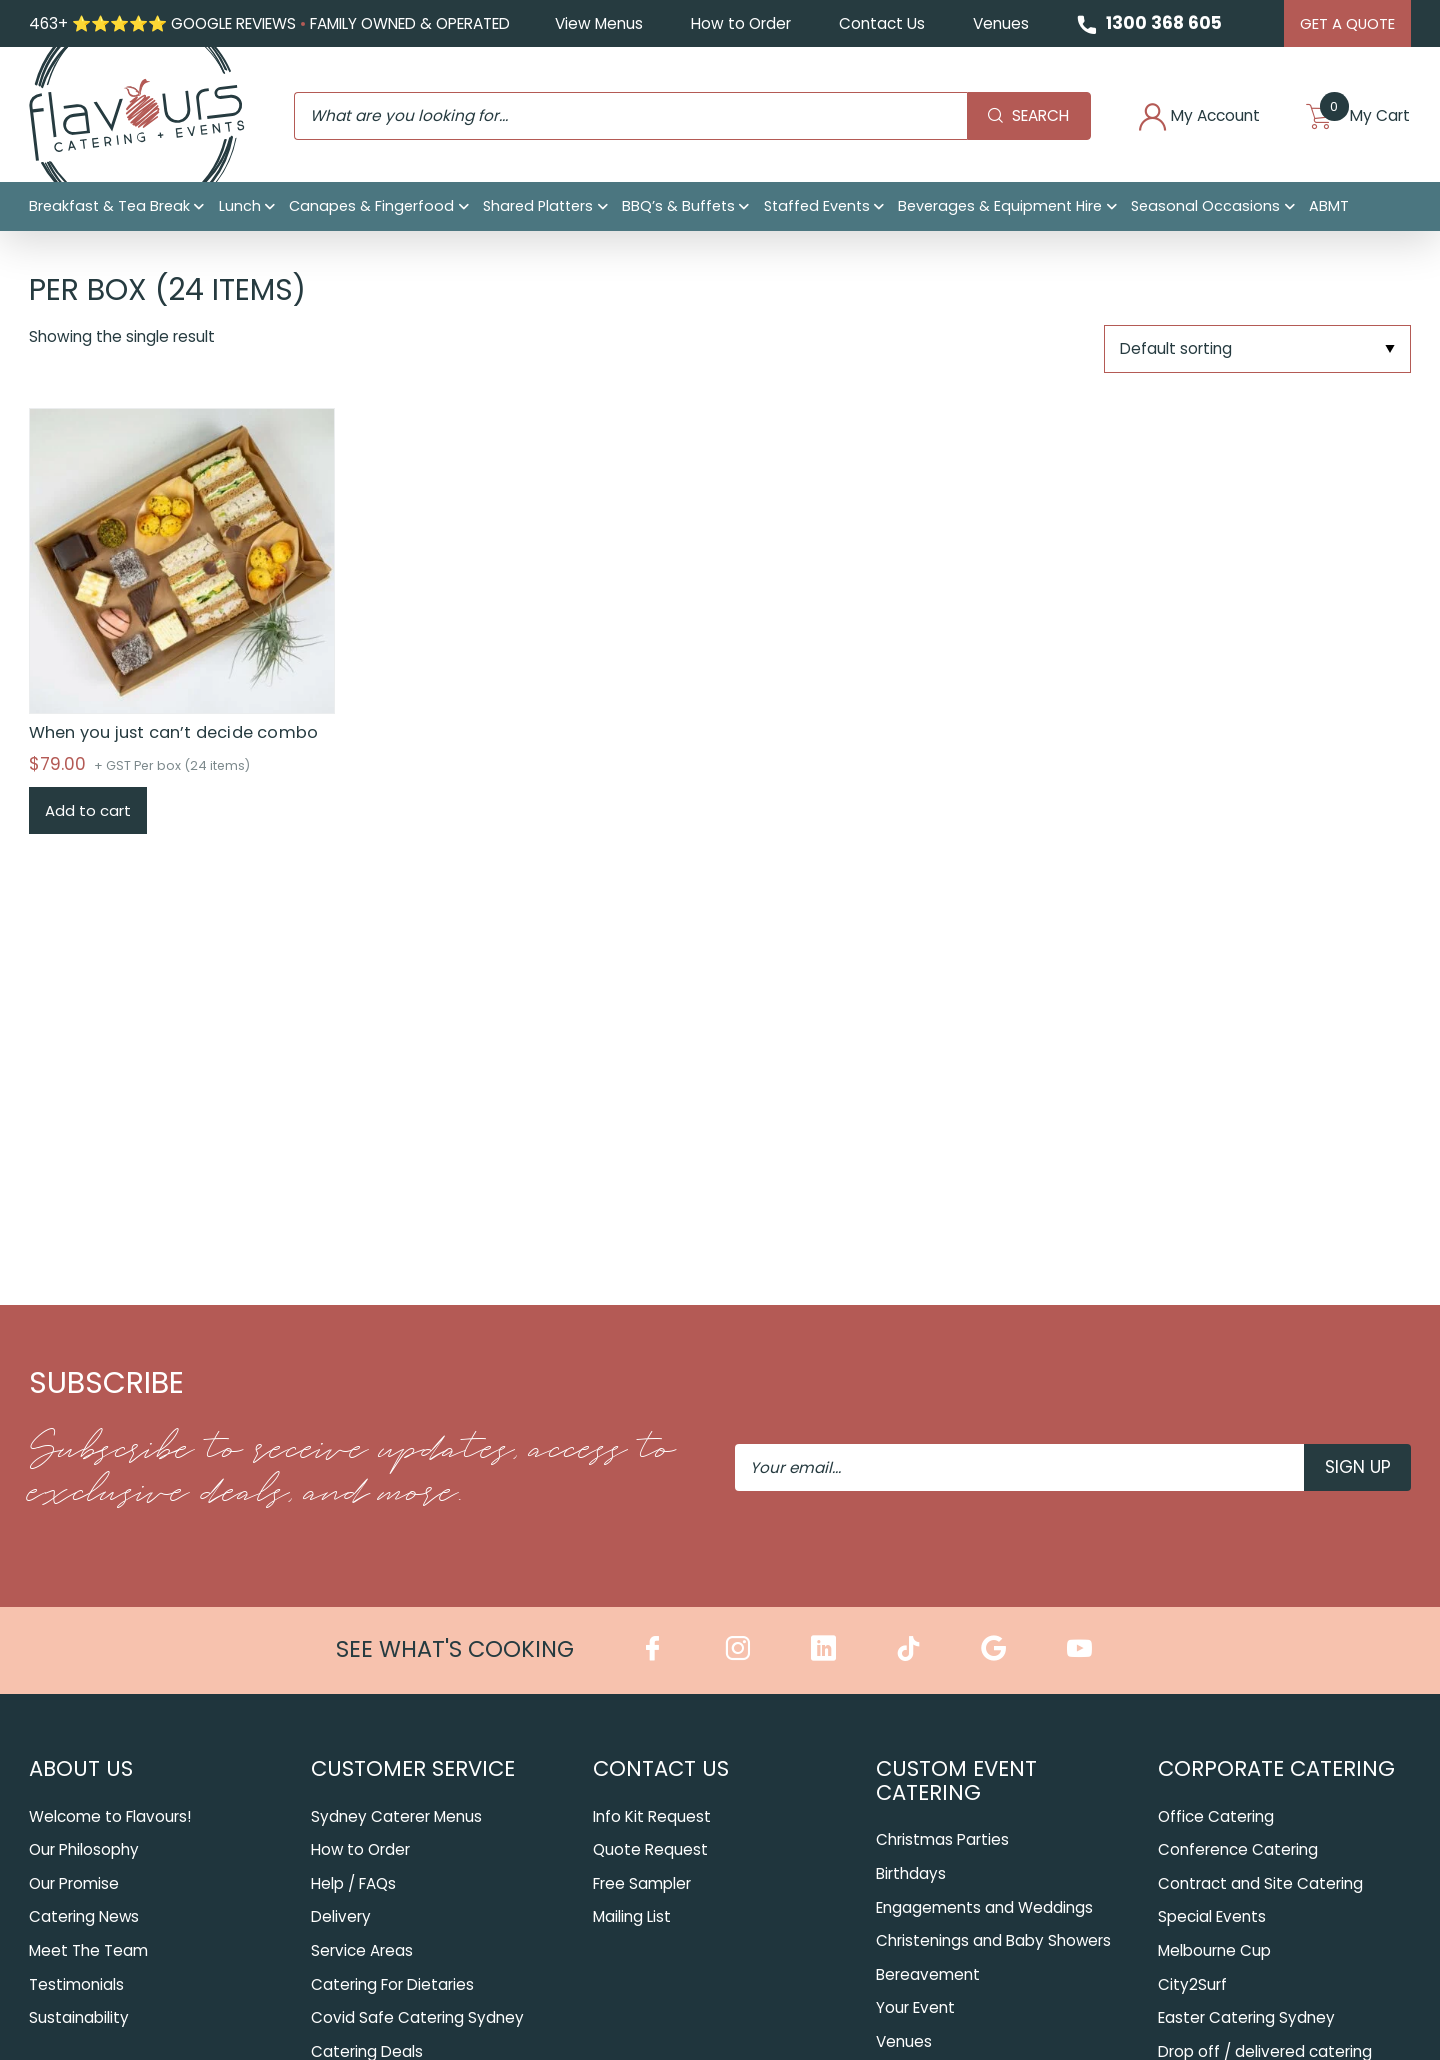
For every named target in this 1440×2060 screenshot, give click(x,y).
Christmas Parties (942, 1838)
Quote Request (650, 1848)
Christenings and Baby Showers (994, 1939)
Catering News (84, 1916)
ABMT (1329, 212)
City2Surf (1192, 1983)
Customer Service (413, 1767)
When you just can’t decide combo (173, 733)
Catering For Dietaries (392, 1983)
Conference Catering (1238, 1848)
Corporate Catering (1276, 1767)
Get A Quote (1347, 23)
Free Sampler (642, 1882)
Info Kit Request (652, 1815)
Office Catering (1216, 1815)
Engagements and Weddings (984, 1905)
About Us (81, 1767)
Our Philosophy (84, 1848)
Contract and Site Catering (1260, 1882)
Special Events (1212, 1916)
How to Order (735, 24)
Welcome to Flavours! (110, 1815)
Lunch (240, 212)
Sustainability (79, 2016)
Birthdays (911, 1872)
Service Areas (362, 1949)
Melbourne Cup (1214, 1949)
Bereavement (928, 1972)
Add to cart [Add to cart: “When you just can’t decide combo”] (88, 811)
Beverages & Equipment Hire (1000, 212)
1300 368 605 (1159, 24)
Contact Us (876, 24)
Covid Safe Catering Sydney (417, 2016)
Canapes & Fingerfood (371, 212)
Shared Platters (538, 212)
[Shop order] (1257, 351)
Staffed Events (817, 212)
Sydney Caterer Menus (396, 1815)
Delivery (341, 1916)
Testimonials (76, 1983)
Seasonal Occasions (1205, 212)
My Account (1175, 119)
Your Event (915, 2006)
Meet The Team (88, 1949)
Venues (995, 24)
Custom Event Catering (956, 1779)
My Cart (1352, 119)
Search (996, 118)
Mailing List (632, 1916)
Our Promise (74, 1882)
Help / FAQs (353, 1882)
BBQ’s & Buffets (678, 212)
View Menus (593, 24)
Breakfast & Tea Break (109, 212)
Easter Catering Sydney (1246, 2016)
